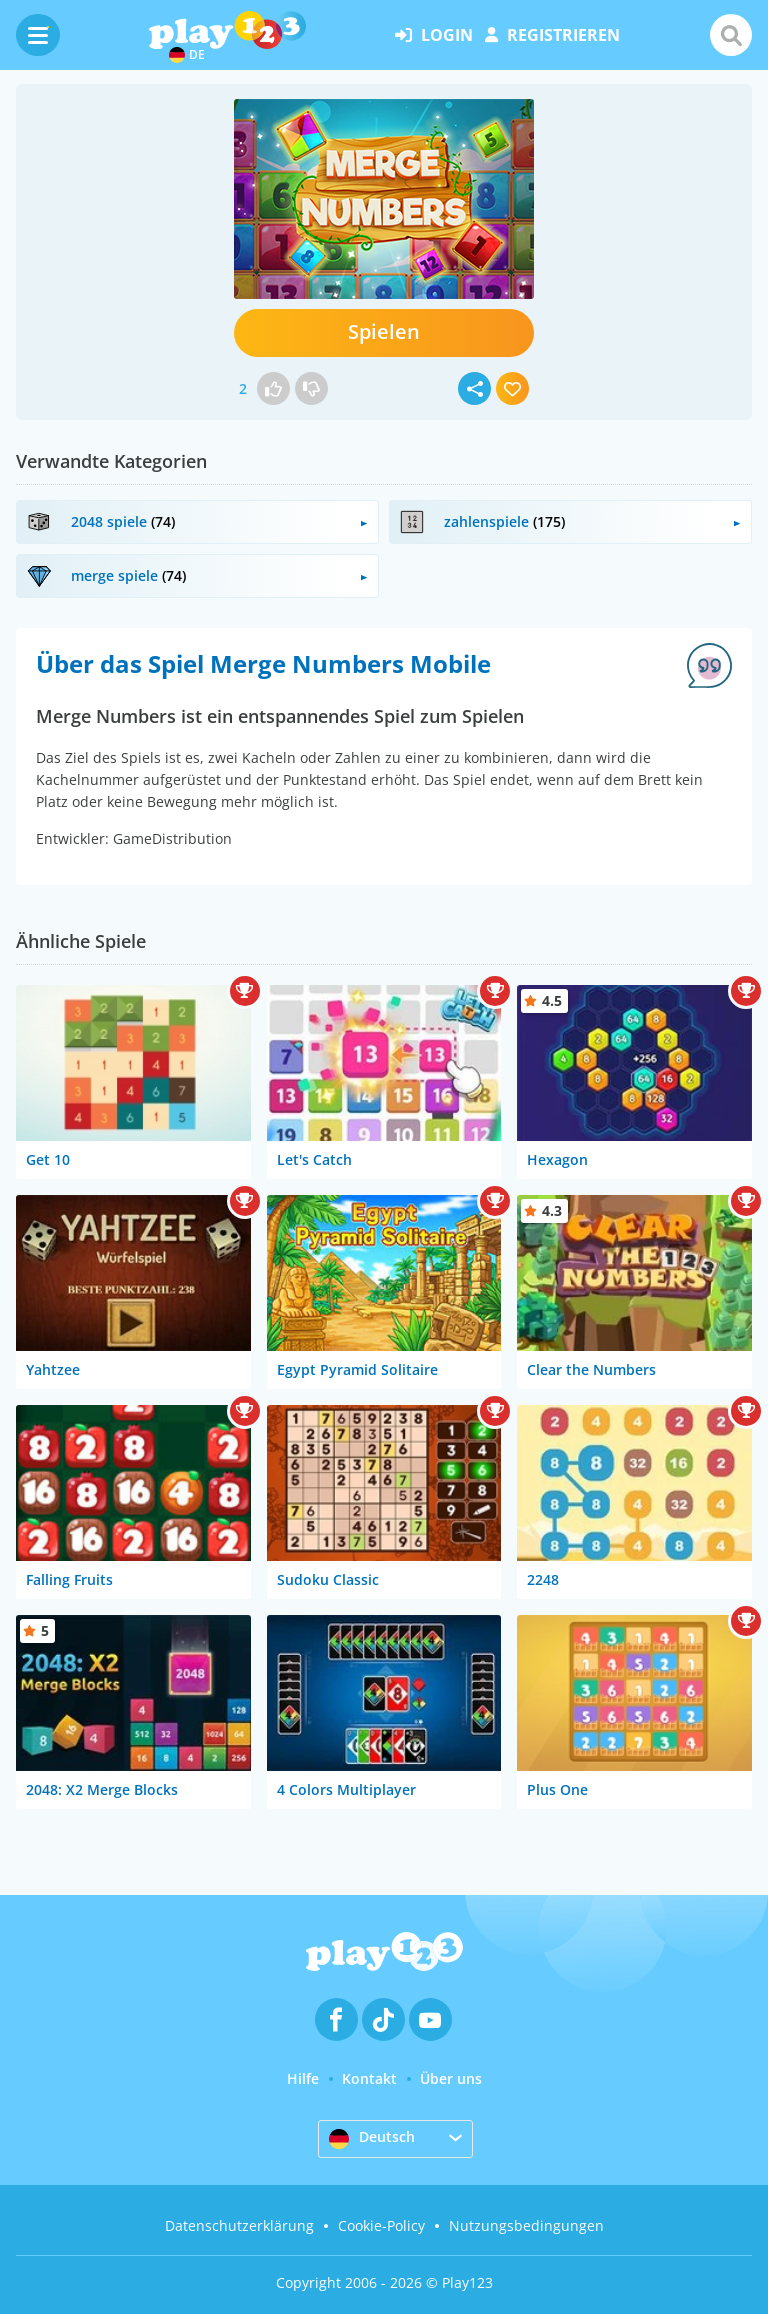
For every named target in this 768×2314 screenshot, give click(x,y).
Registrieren (552, 35)
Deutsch (372, 2138)
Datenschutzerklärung (239, 2225)
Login (434, 35)
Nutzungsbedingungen (526, 2225)
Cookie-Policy (381, 2225)
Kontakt (369, 2078)
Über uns (451, 2078)
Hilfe (303, 2078)
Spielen (384, 331)
